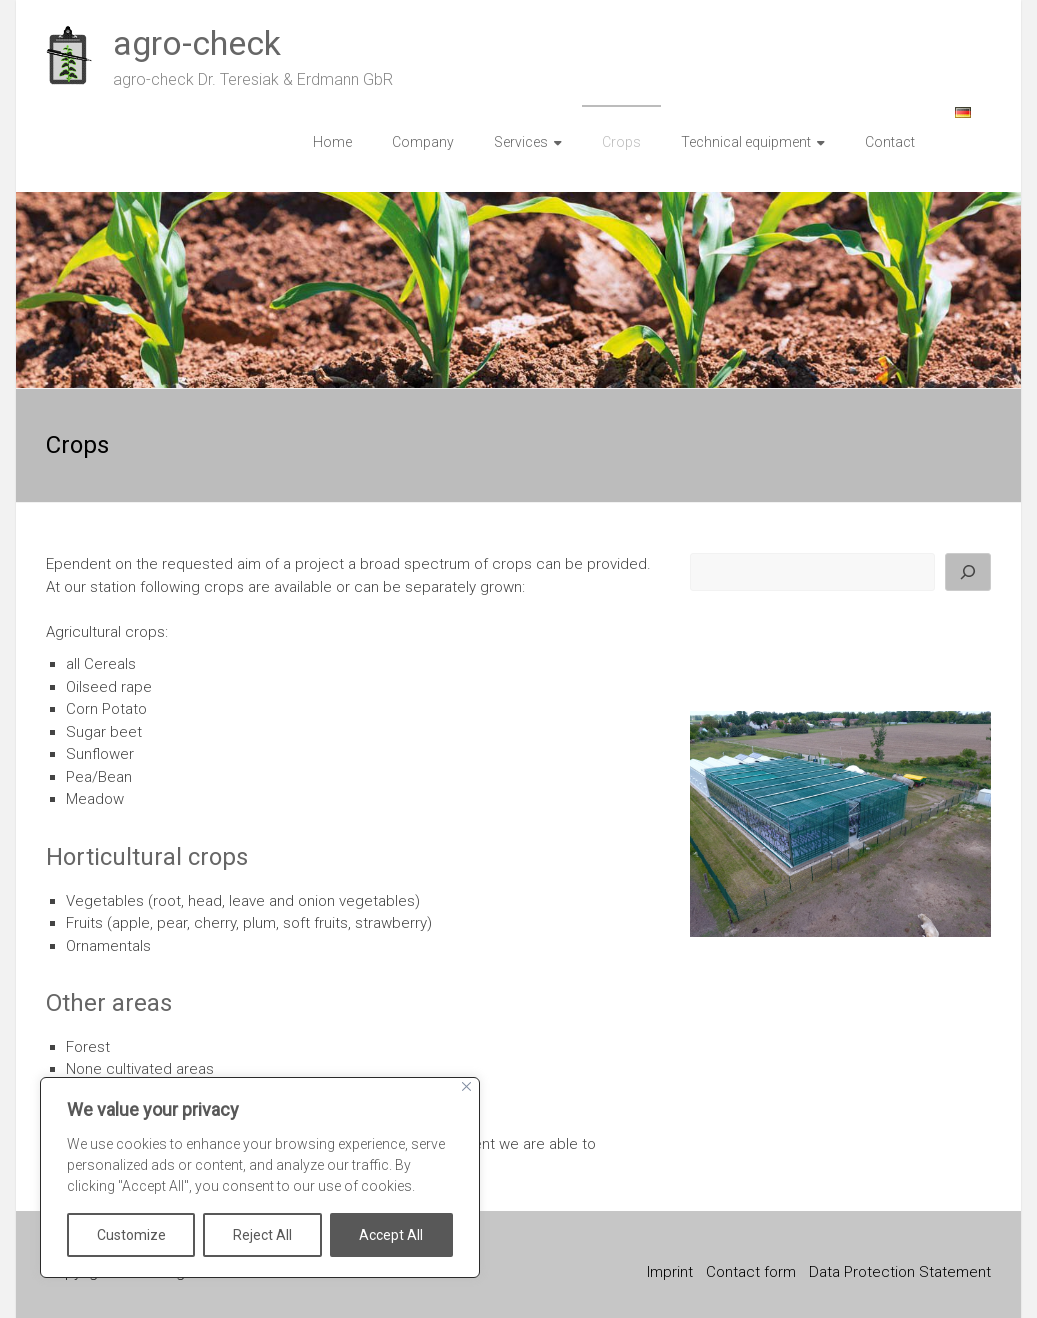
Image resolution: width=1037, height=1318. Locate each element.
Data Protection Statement (900, 1272)
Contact (890, 142)
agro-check (197, 43)
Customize (131, 1235)
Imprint (670, 1272)
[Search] (968, 572)
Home (332, 142)
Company (423, 142)
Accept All (391, 1235)
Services (521, 142)
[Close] (466, 1086)
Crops (621, 142)
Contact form (751, 1272)
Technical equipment (746, 142)
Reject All (262, 1235)
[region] (260, 1177)
